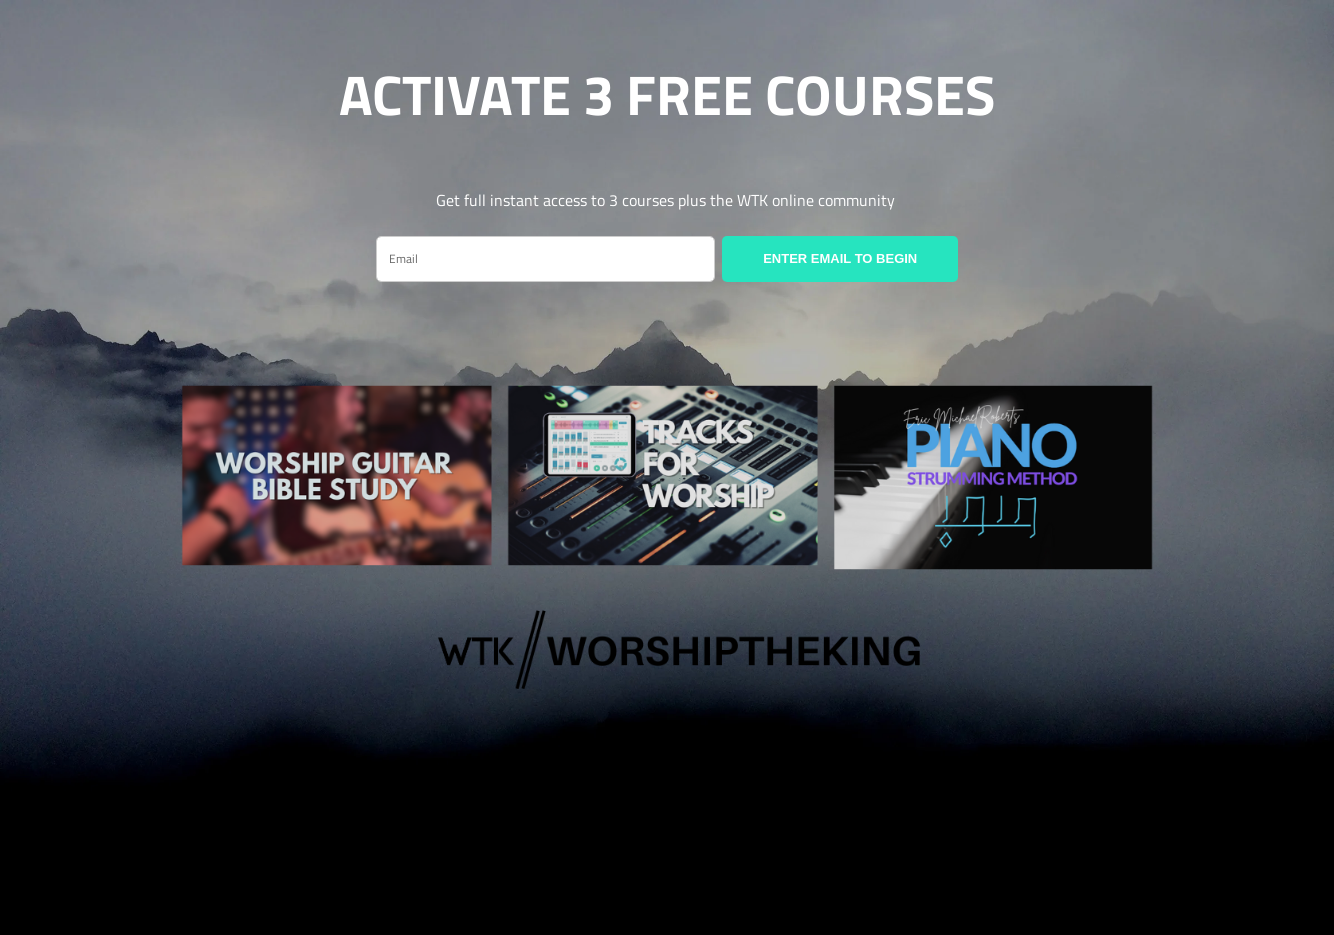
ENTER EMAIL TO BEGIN (840, 258)
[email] (545, 259)
